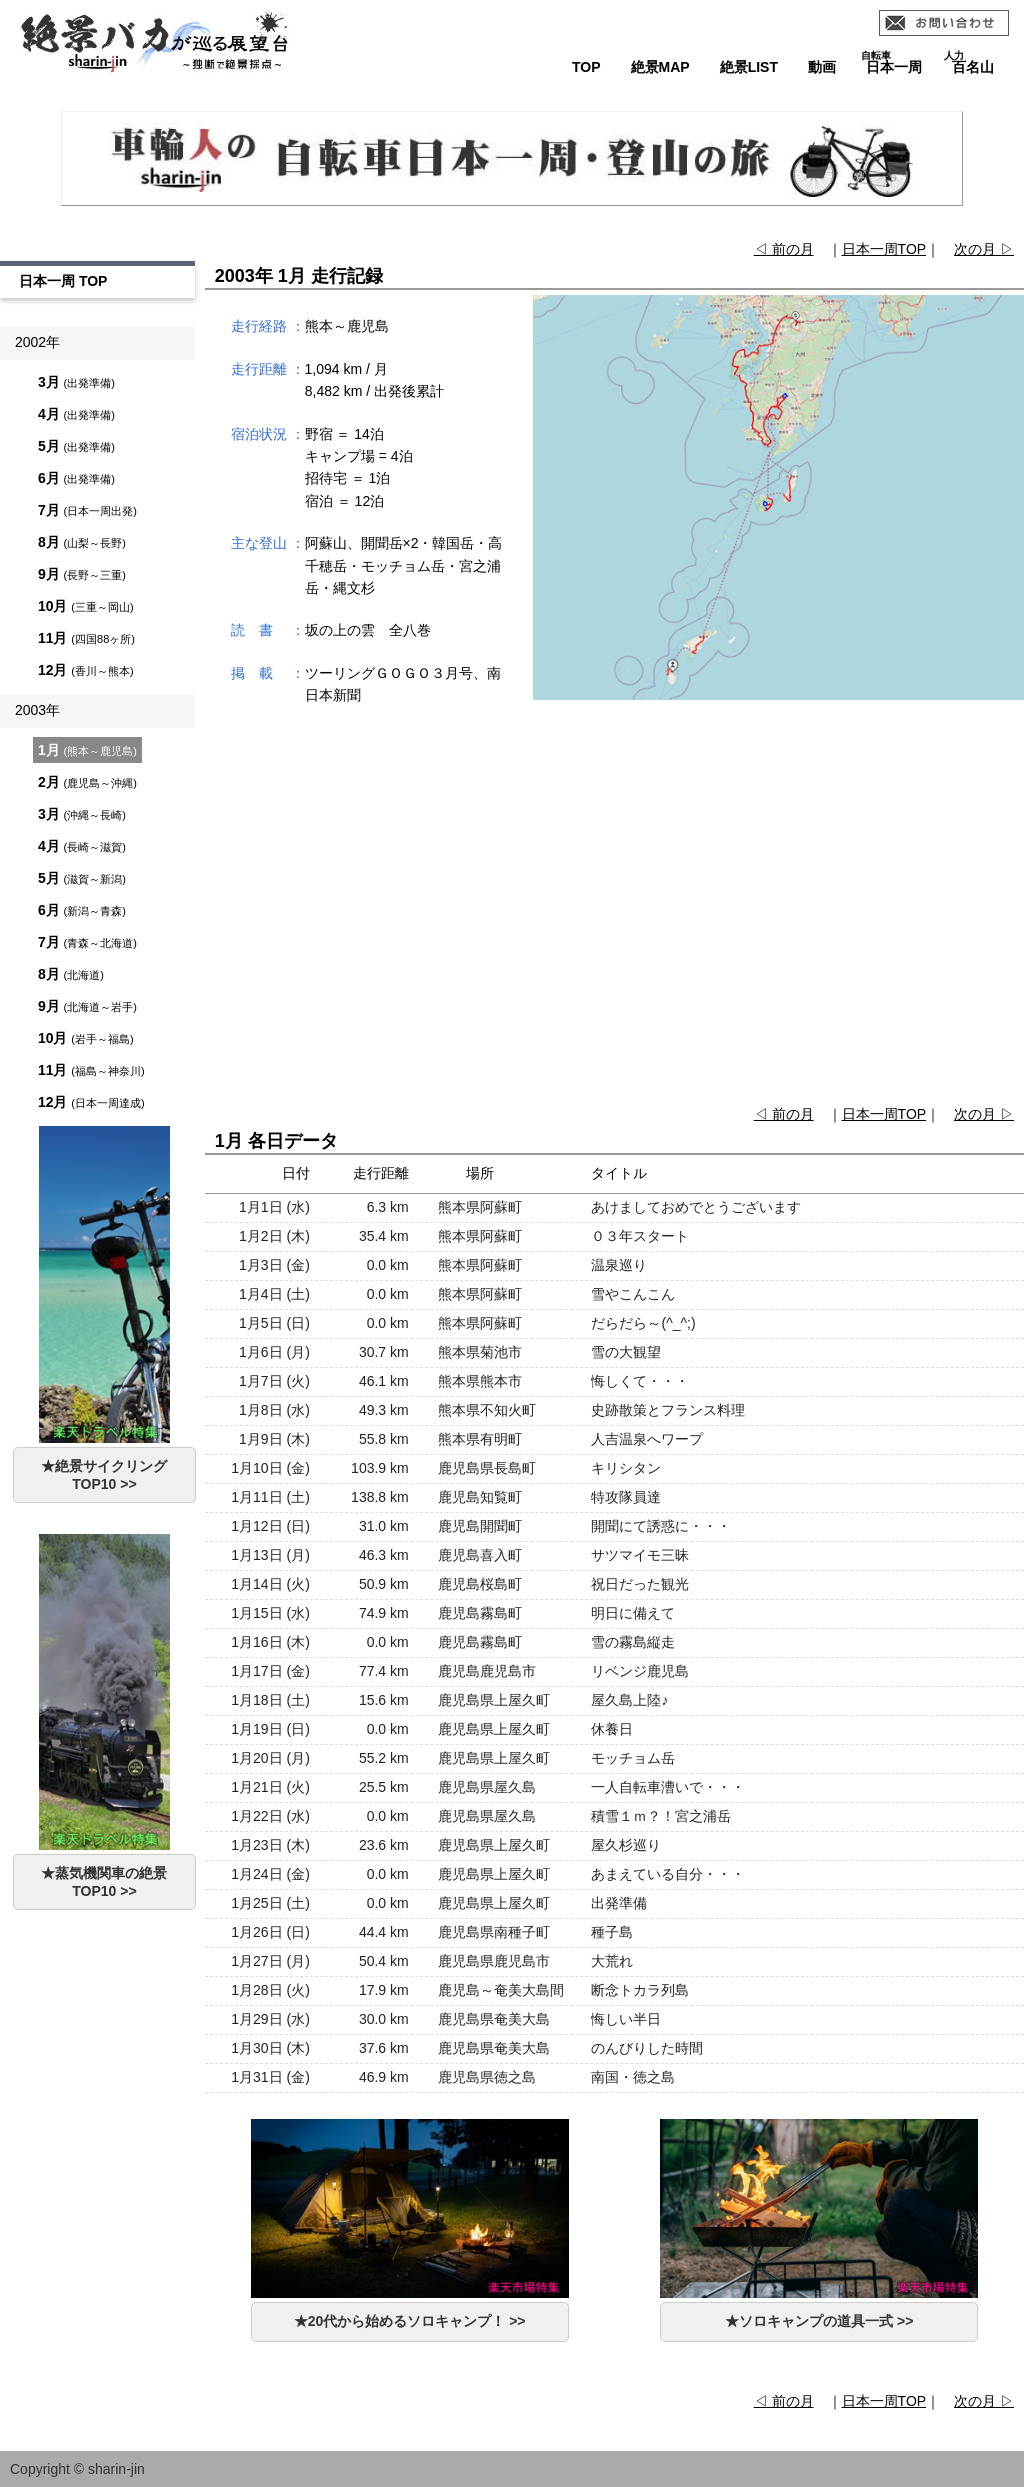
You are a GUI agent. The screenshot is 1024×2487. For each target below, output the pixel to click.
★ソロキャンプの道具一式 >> (819, 2321)
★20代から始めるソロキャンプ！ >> (410, 2321)
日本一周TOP (884, 249)
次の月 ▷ (984, 249)
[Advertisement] (614, 916)
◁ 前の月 (784, 249)
